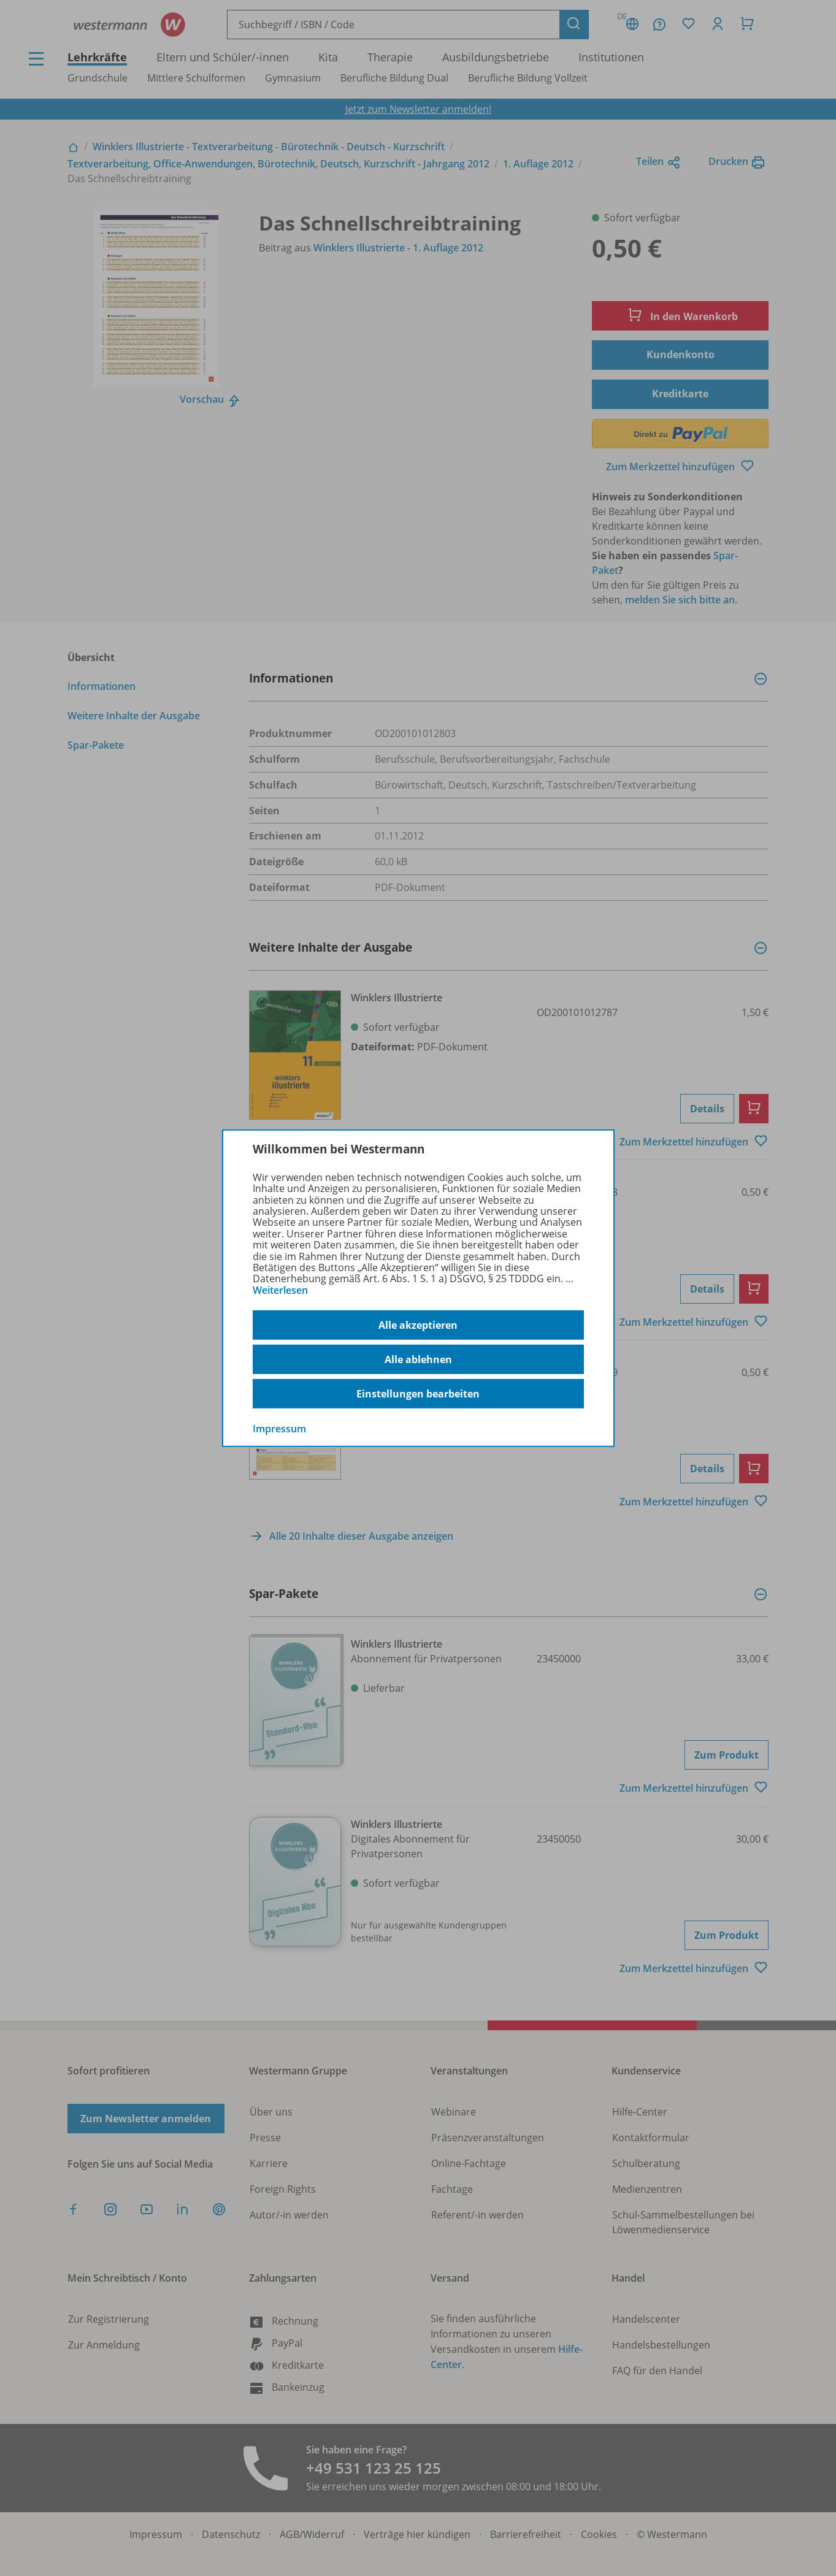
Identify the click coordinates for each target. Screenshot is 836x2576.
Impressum (279, 1428)
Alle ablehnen (418, 1359)
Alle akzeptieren (418, 1325)
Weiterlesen (280, 1290)
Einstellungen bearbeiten (418, 1394)
